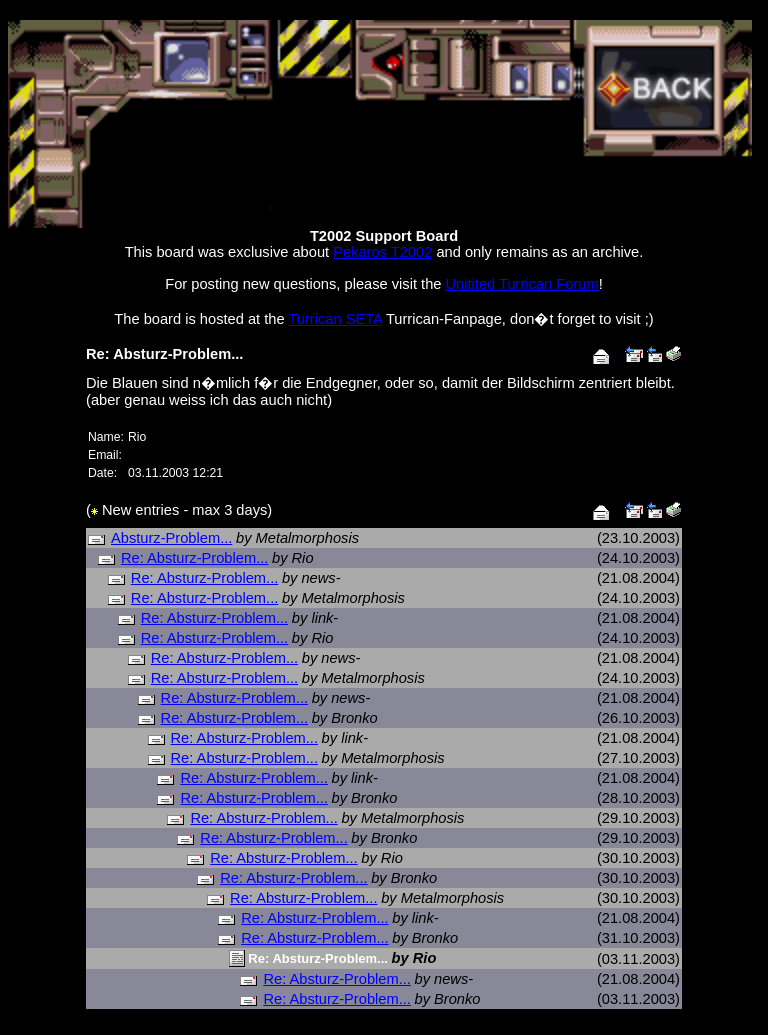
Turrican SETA (335, 319)
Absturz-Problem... (171, 538)
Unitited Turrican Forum (522, 284)
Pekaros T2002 (382, 252)
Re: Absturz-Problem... (194, 558)
